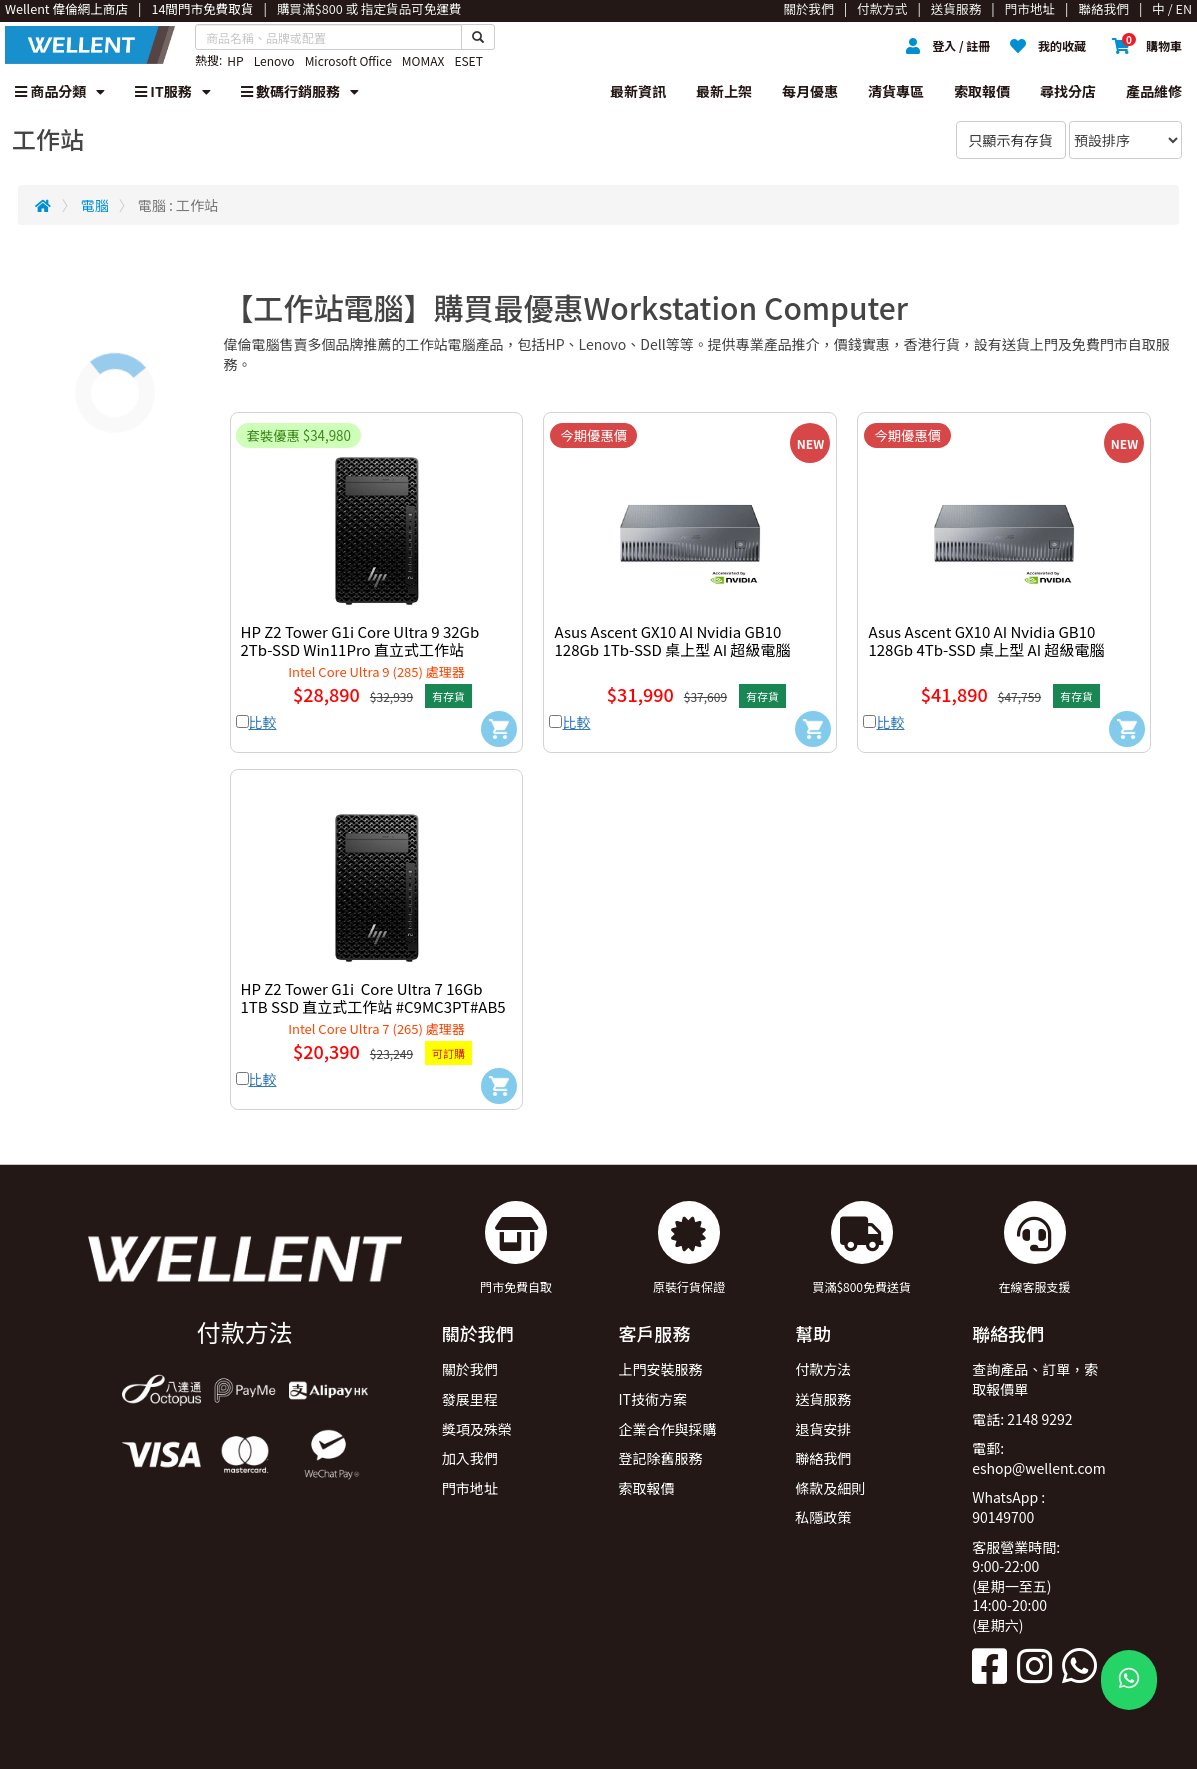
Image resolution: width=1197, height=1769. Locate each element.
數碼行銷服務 (300, 91)
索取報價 (982, 91)
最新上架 (724, 91)
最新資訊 (638, 91)
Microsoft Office (348, 60)
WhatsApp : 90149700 (1008, 1507)
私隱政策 (823, 1517)
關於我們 (470, 1369)
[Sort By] (1125, 140)
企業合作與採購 (667, 1429)
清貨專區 (896, 91)
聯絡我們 (823, 1458)
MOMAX (423, 60)
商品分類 (60, 91)
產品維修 (1154, 91)
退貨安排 (823, 1429)
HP (235, 60)
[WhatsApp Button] (1129, 1680)
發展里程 (470, 1399)
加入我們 (470, 1458)
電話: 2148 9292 (1022, 1419)
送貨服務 (823, 1399)
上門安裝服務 (660, 1369)
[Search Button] (478, 37)
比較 (263, 722)
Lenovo (274, 60)
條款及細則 (830, 1488)
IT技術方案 (652, 1399)
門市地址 (470, 1488)
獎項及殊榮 (477, 1429)
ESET (468, 60)
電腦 (95, 205)
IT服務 (173, 91)
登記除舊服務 (660, 1458)
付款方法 (823, 1369)
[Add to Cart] (499, 729)
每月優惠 (810, 91)
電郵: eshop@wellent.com (1039, 1458)
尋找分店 (1068, 91)
